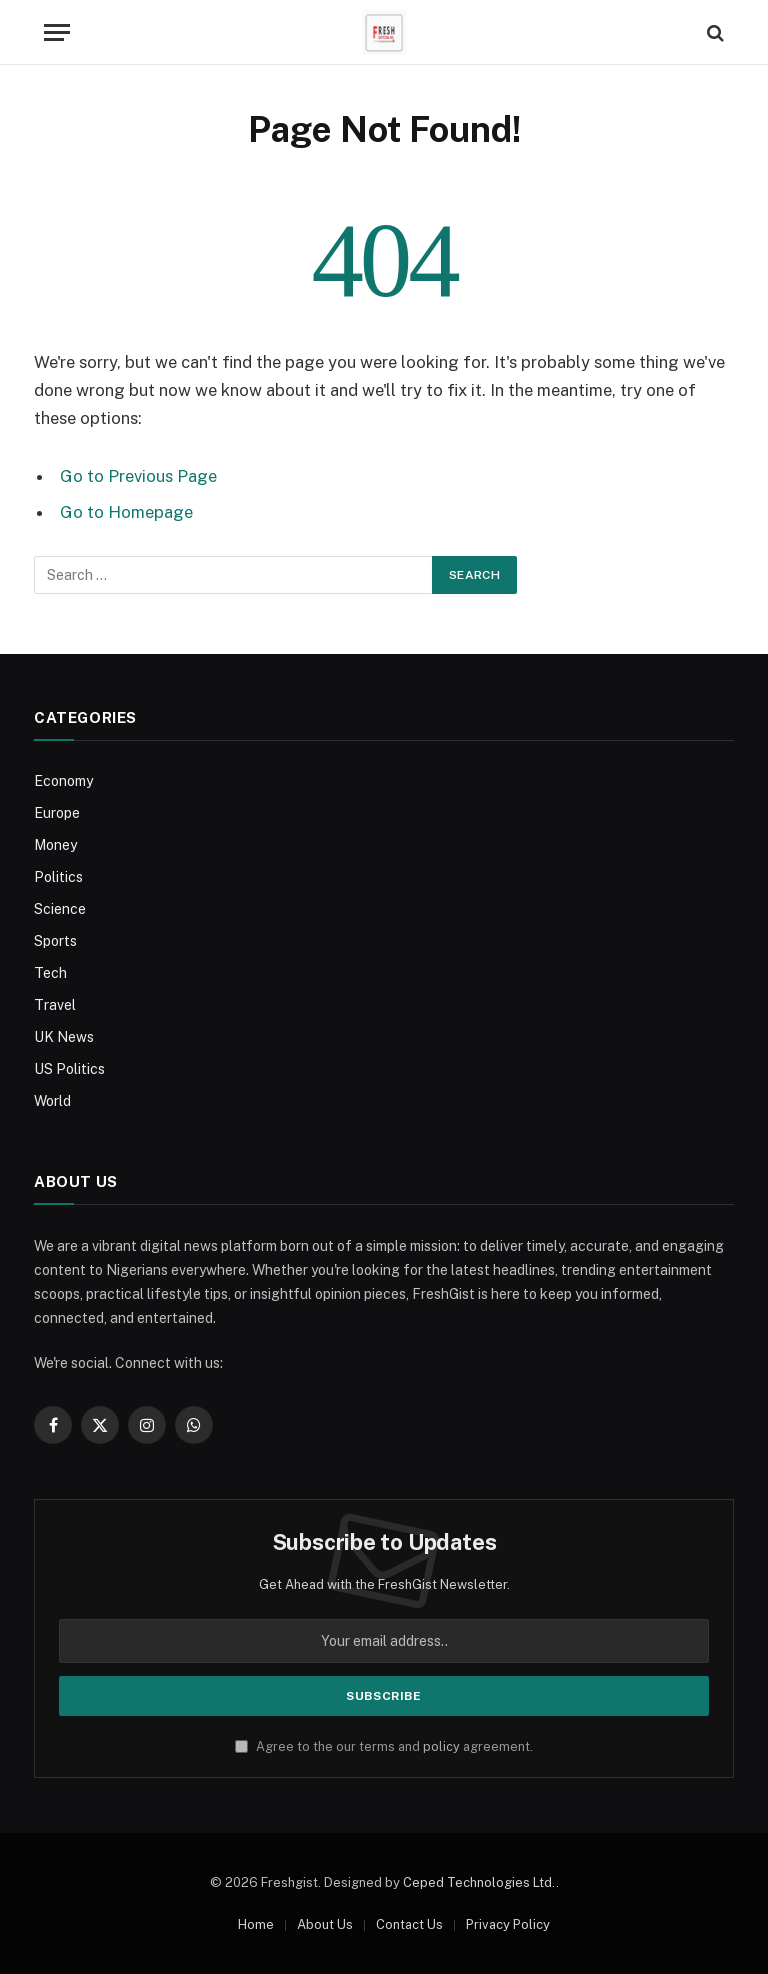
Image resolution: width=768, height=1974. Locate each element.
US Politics (69, 1069)
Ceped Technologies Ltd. (479, 1882)
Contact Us (409, 1924)
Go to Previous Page (138, 476)
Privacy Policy (508, 1924)
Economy (63, 781)
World (52, 1101)
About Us (325, 1924)
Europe (57, 813)
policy (441, 1746)
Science (60, 909)
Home (256, 1924)
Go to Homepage (126, 512)
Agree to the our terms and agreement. (384, 1746)
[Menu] (57, 32)
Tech (50, 973)
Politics (58, 877)
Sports (55, 941)
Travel (55, 1005)
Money (55, 845)
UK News (64, 1037)
